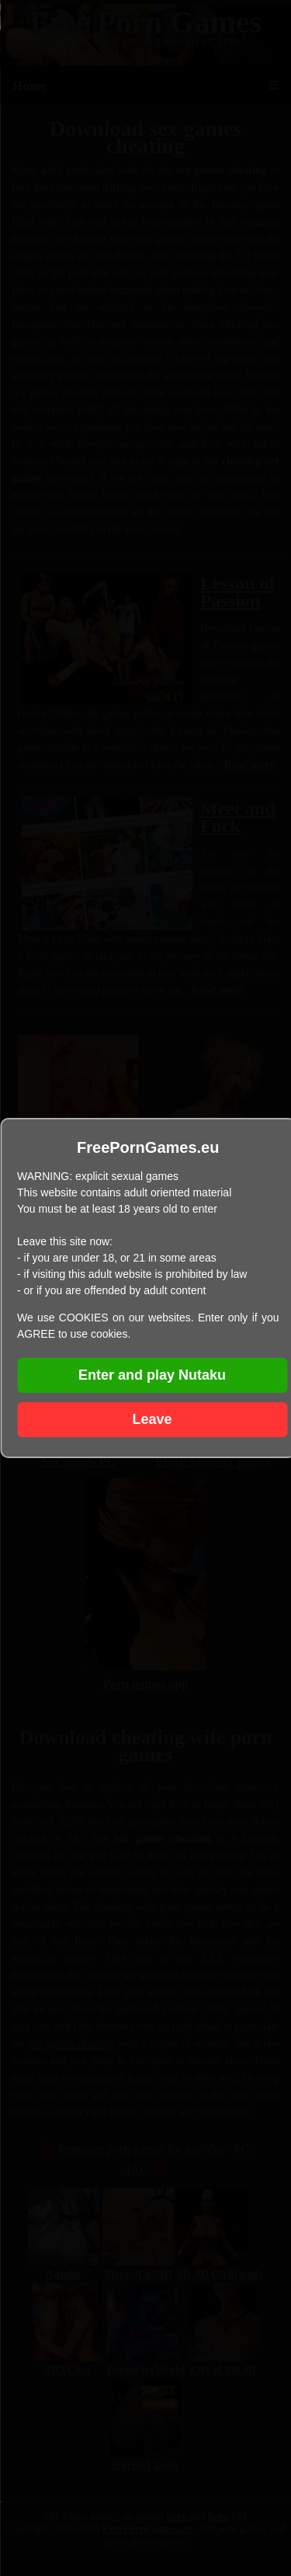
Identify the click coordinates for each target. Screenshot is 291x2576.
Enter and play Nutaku (152, 1375)
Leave (151, 1419)
